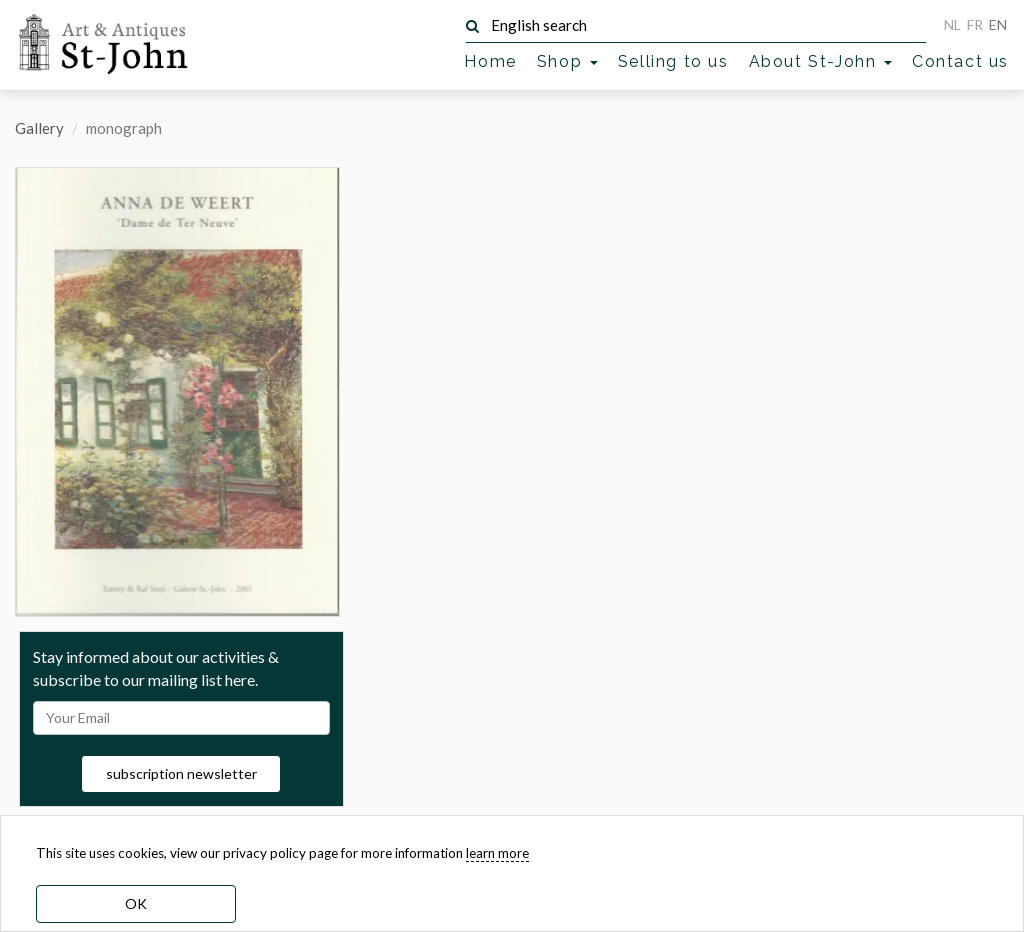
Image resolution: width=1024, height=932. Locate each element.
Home (490, 61)
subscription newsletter (181, 773)
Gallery (39, 128)
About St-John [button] (820, 61)
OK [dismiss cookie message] (136, 903)
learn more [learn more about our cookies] (497, 853)
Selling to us (673, 61)
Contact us (960, 61)
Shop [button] (567, 61)
